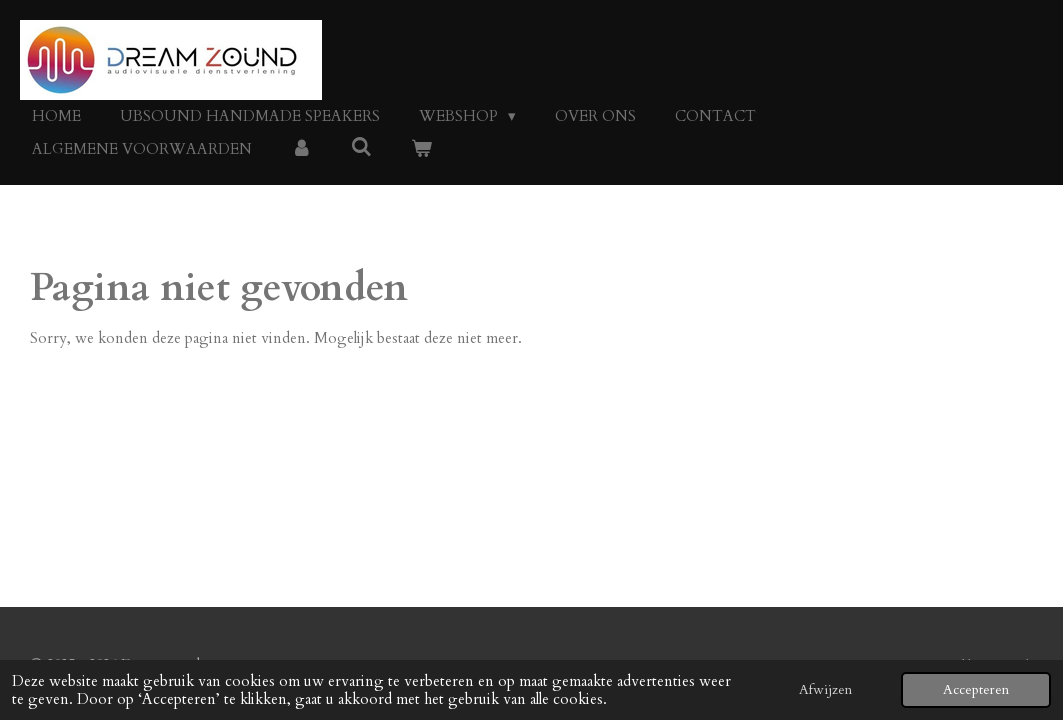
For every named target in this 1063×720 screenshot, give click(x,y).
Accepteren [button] (976, 690)
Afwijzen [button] (825, 690)
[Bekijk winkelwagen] (421, 149)
